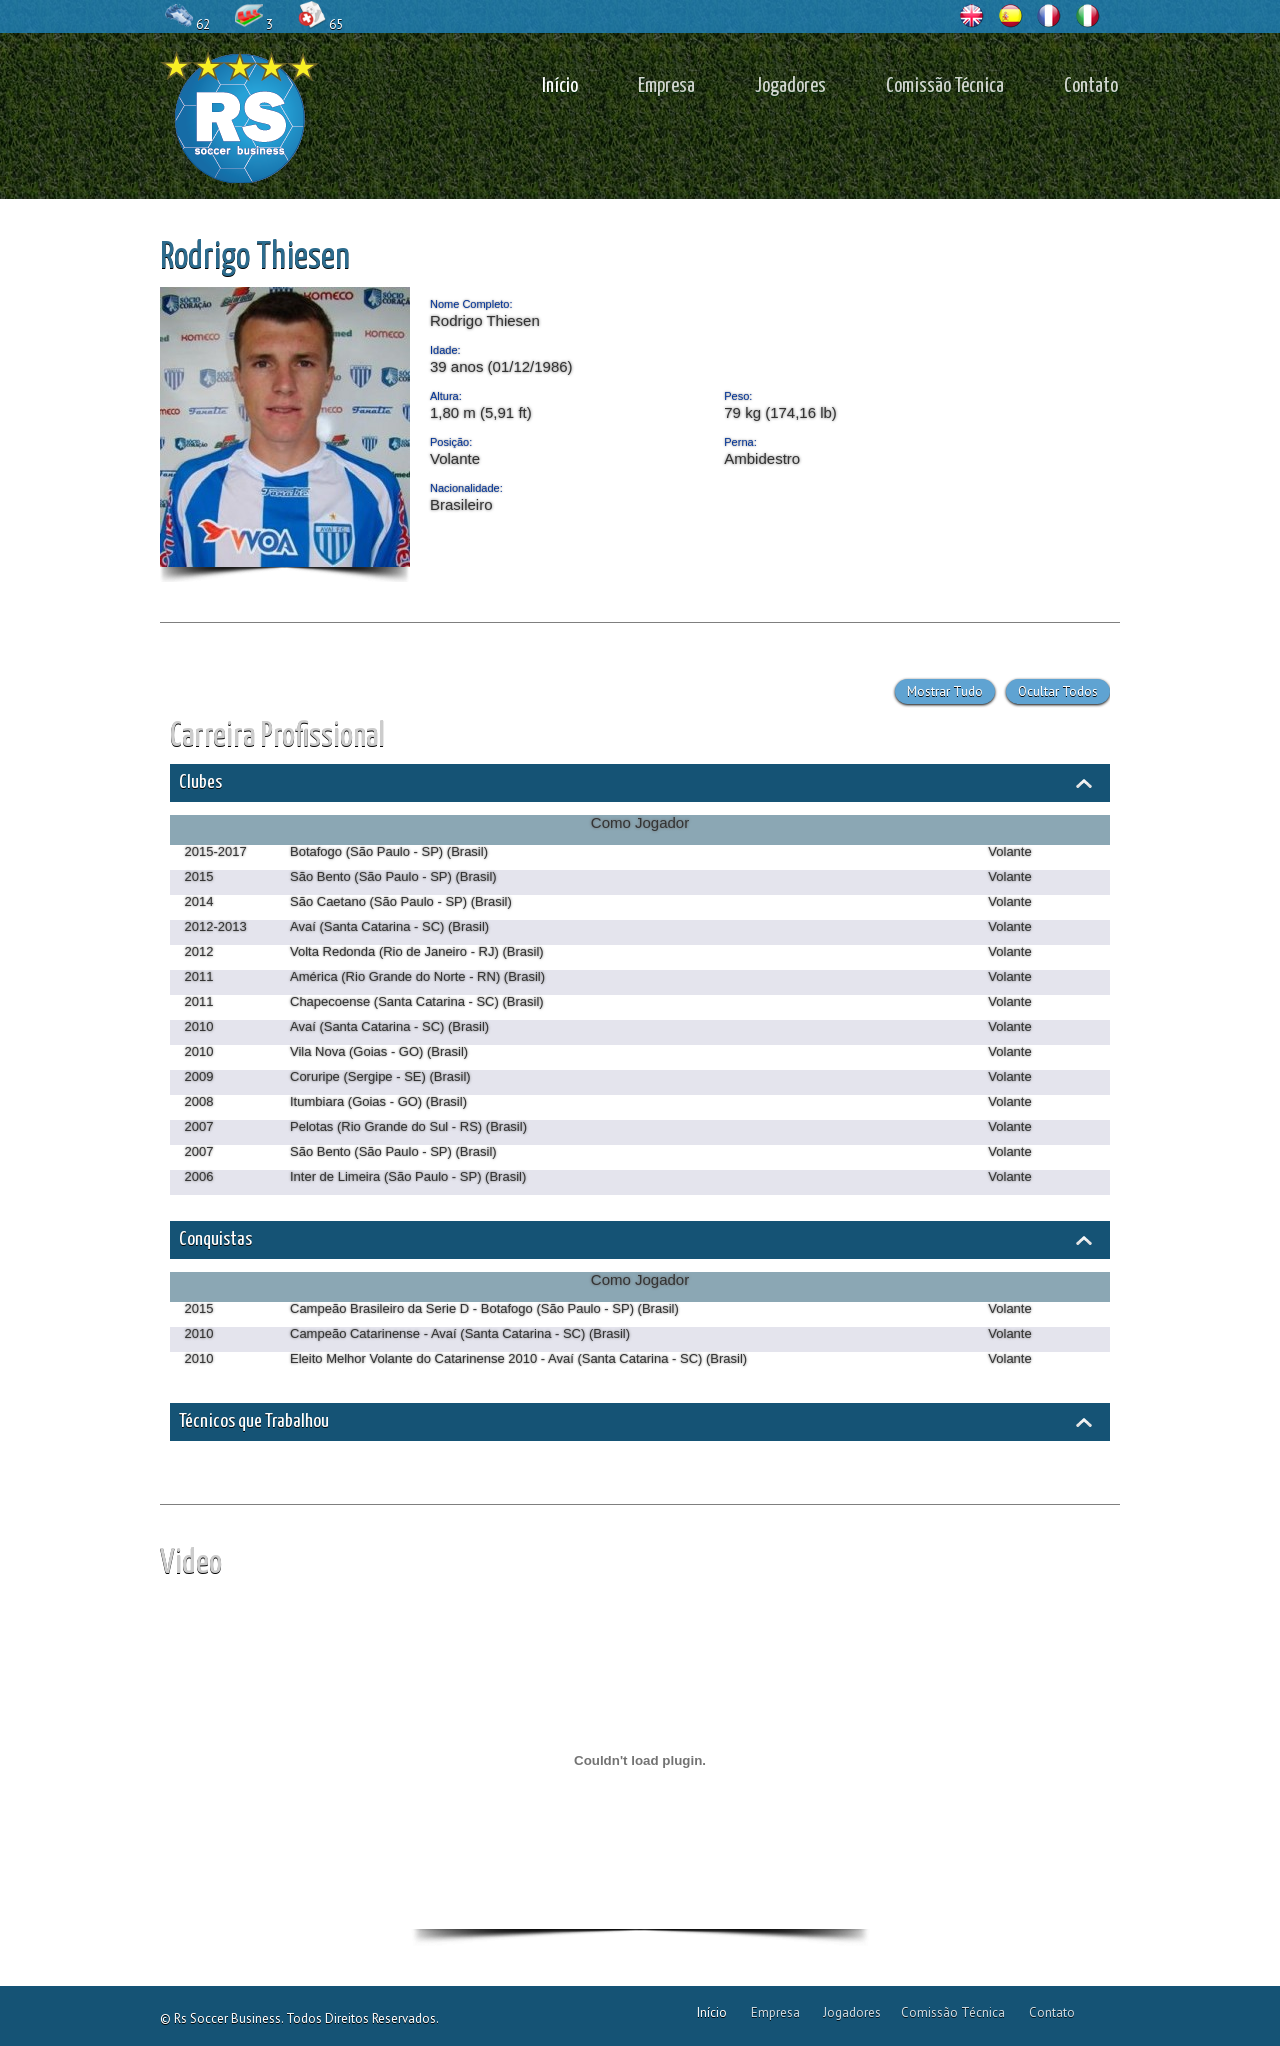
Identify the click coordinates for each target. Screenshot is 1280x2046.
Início (560, 86)
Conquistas (215, 1239)
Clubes (200, 782)
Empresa (666, 86)
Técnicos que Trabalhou (254, 1421)
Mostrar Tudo (945, 691)
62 (189, 22)
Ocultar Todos (1058, 691)
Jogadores (790, 86)
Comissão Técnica (945, 86)
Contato (1091, 86)
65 (322, 22)
